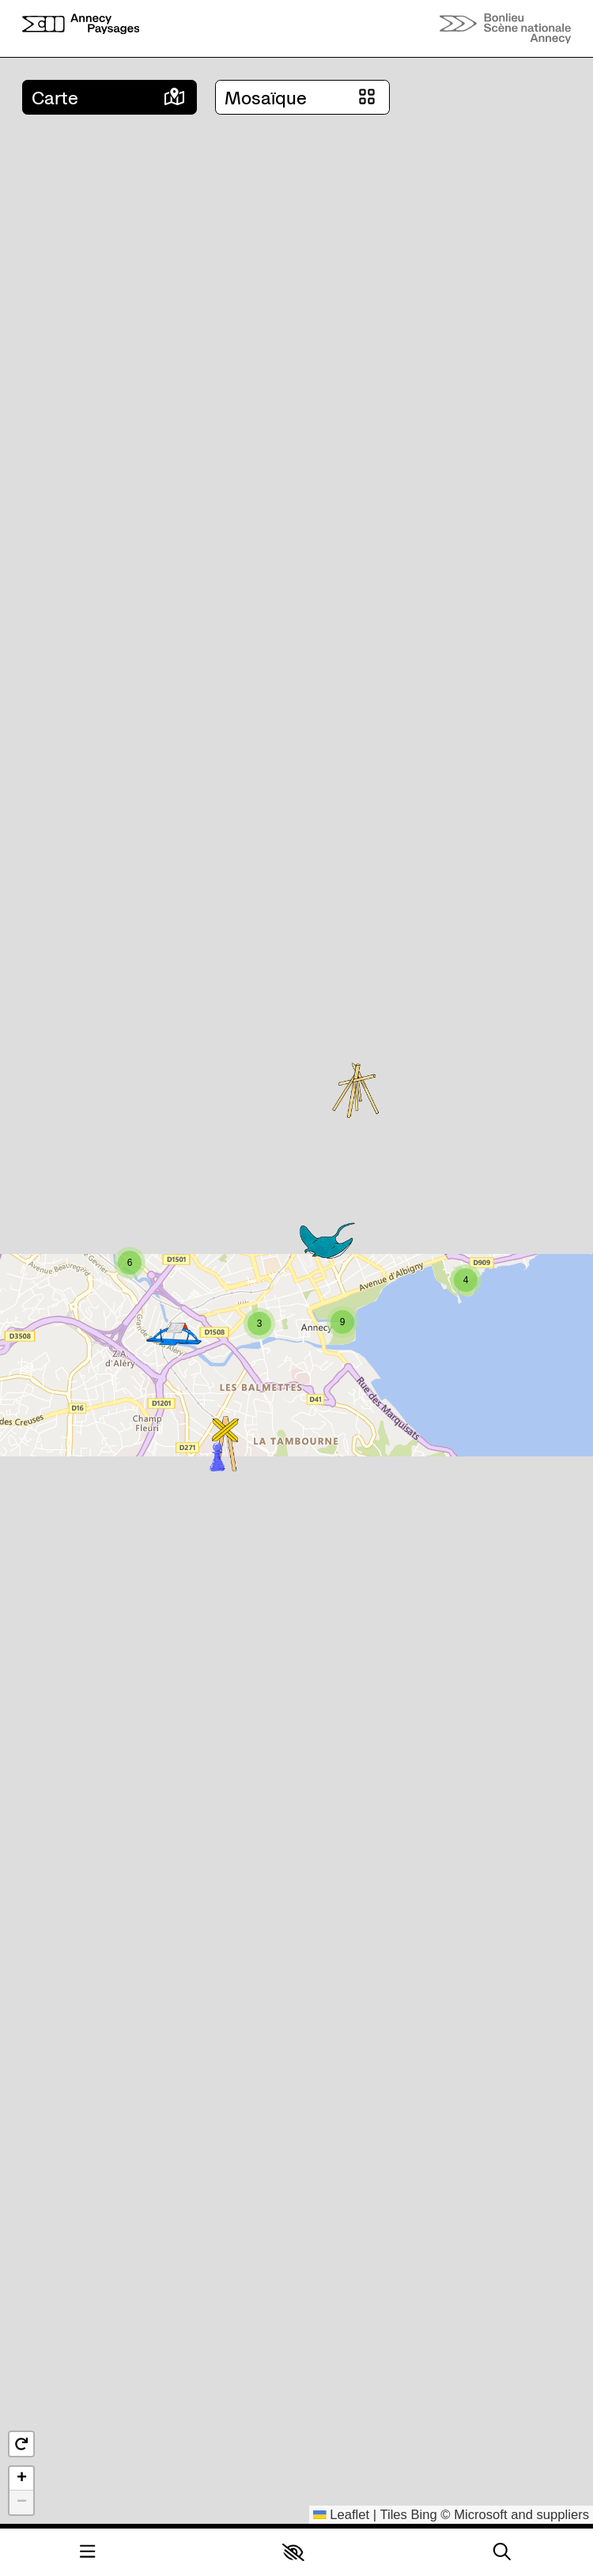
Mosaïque (266, 98)
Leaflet (341, 2514)
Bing (424, 2514)
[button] (293, 2552)
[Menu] (87, 2552)
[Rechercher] (502, 2552)
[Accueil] (81, 29)
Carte (55, 98)
